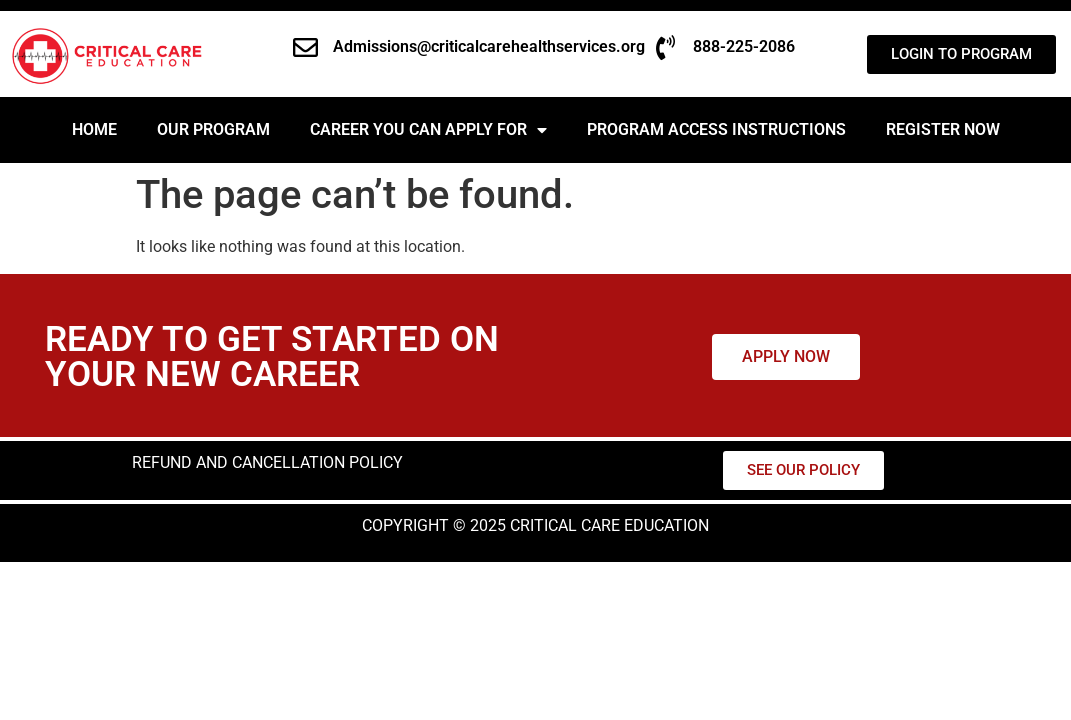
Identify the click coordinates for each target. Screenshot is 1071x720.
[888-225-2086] (665, 47)
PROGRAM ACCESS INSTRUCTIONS (716, 129)
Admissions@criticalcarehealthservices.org (489, 46)
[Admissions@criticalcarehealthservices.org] (305, 47)
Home (94, 129)
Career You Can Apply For (428, 130)
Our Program (213, 129)
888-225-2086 (744, 46)
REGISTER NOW (943, 129)
